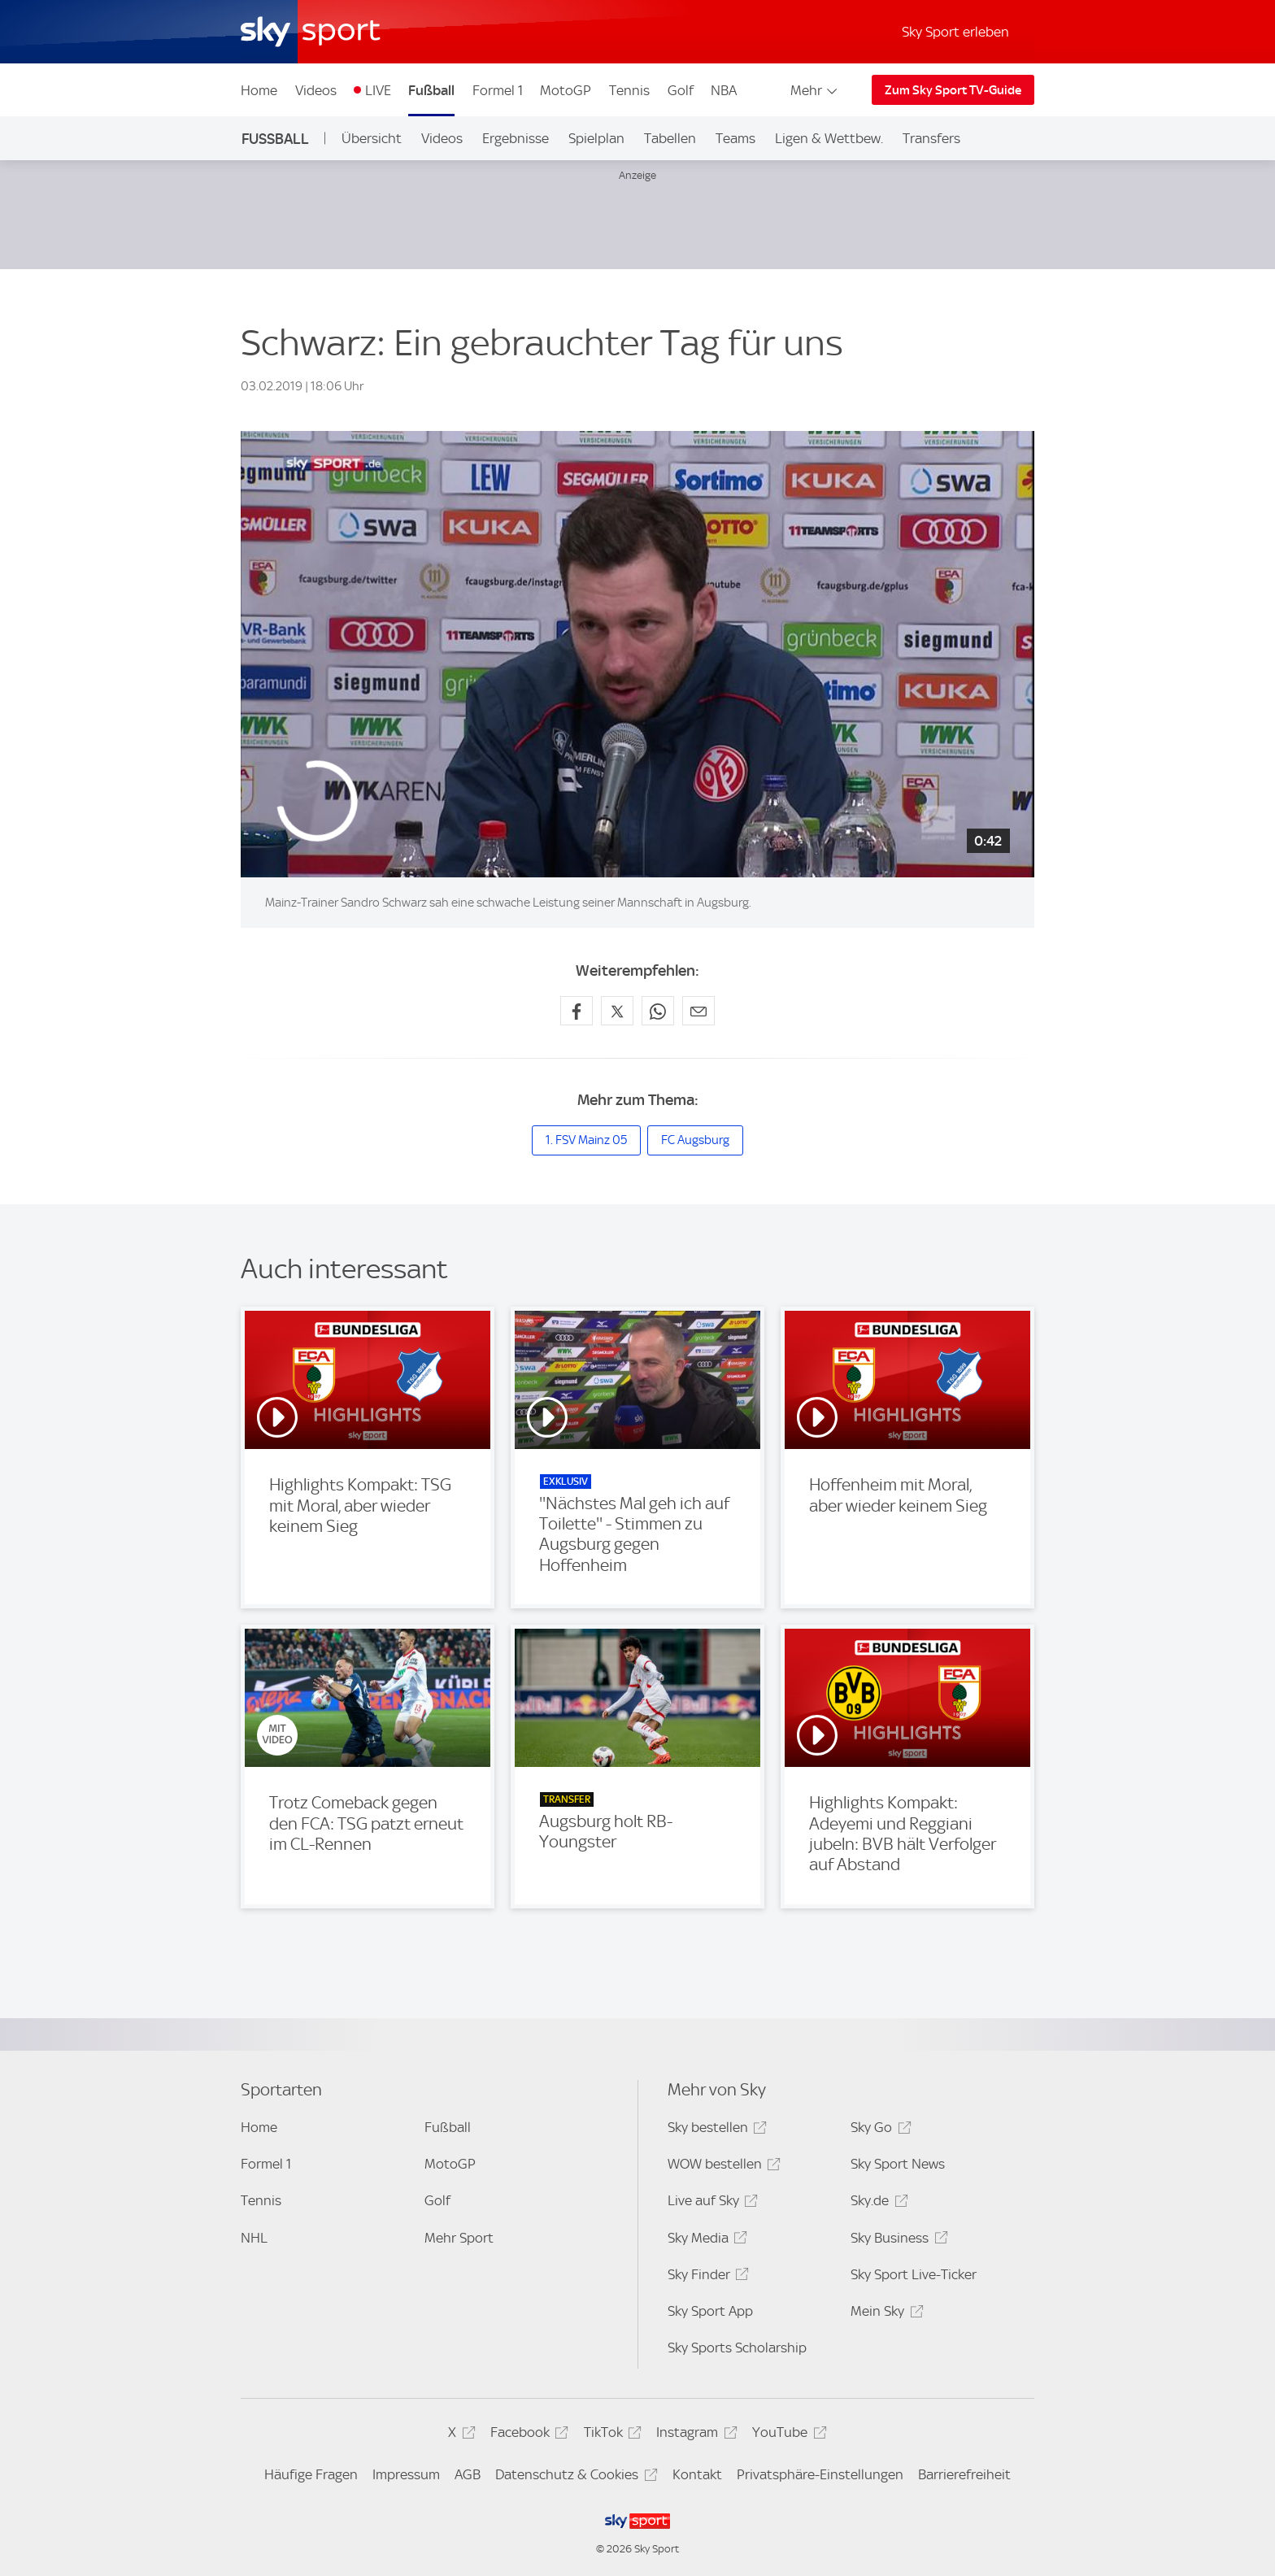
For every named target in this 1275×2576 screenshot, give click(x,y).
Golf (681, 90)
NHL (254, 2238)
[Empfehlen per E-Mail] (698, 1010)
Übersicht (372, 138)
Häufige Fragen (311, 2474)
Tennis (629, 90)
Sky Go (878, 2130)
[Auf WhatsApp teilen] (658, 1010)
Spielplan (596, 138)
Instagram (694, 2435)
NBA (724, 90)
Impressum (406, 2474)
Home (259, 90)
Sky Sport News (898, 2164)
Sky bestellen (715, 2130)
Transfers (931, 138)
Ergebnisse (515, 138)
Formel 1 (497, 90)
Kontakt (697, 2474)
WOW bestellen (722, 2167)
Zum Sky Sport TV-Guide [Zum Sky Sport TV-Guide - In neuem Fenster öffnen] (953, 90)
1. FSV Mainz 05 (586, 1140)
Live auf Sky (710, 2203)
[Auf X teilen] (617, 1010)
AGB (468, 2474)
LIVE (378, 90)
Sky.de (877, 2203)
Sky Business (896, 2241)
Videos (316, 90)
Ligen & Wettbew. (829, 138)
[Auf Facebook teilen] (576, 1010)
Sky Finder (706, 2277)
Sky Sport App (710, 2311)
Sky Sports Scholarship (737, 2347)
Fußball (431, 90)
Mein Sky (884, 2314)
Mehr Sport (459, 2238)
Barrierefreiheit (964, 2474)
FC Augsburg (695, 1140)
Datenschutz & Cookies (573, 2477)
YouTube (786, 2435)
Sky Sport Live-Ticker (914, 2274)
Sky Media (705, 2241)
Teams (735, 138)
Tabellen (670, 138)
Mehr (815, 90)
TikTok (610, 2435)
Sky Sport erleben (955, 32)
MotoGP (565, 90)
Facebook (527, 2435)
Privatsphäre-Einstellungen (820, 2474)
